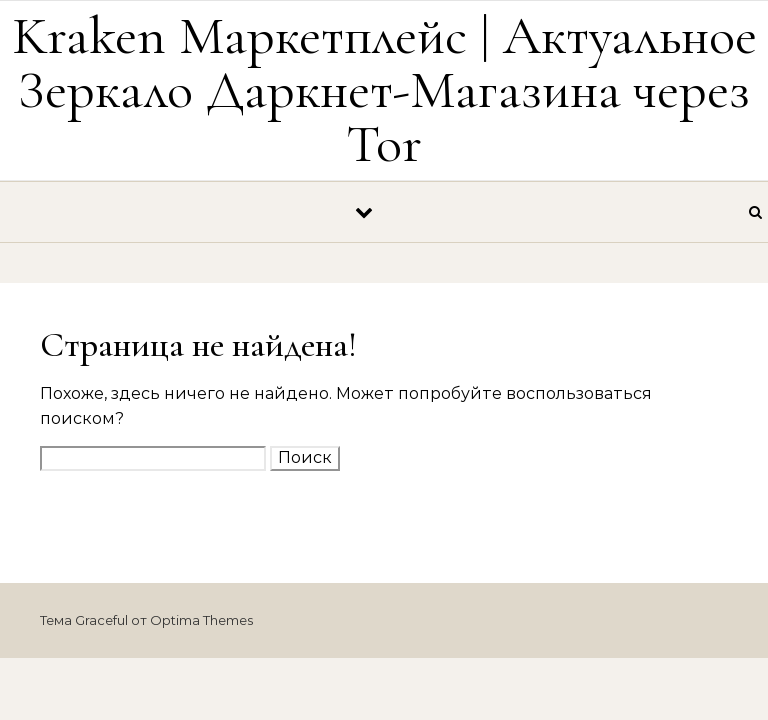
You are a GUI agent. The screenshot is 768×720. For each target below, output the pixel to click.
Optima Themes (201, 620)
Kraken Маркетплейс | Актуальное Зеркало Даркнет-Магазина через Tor (384, 89)
